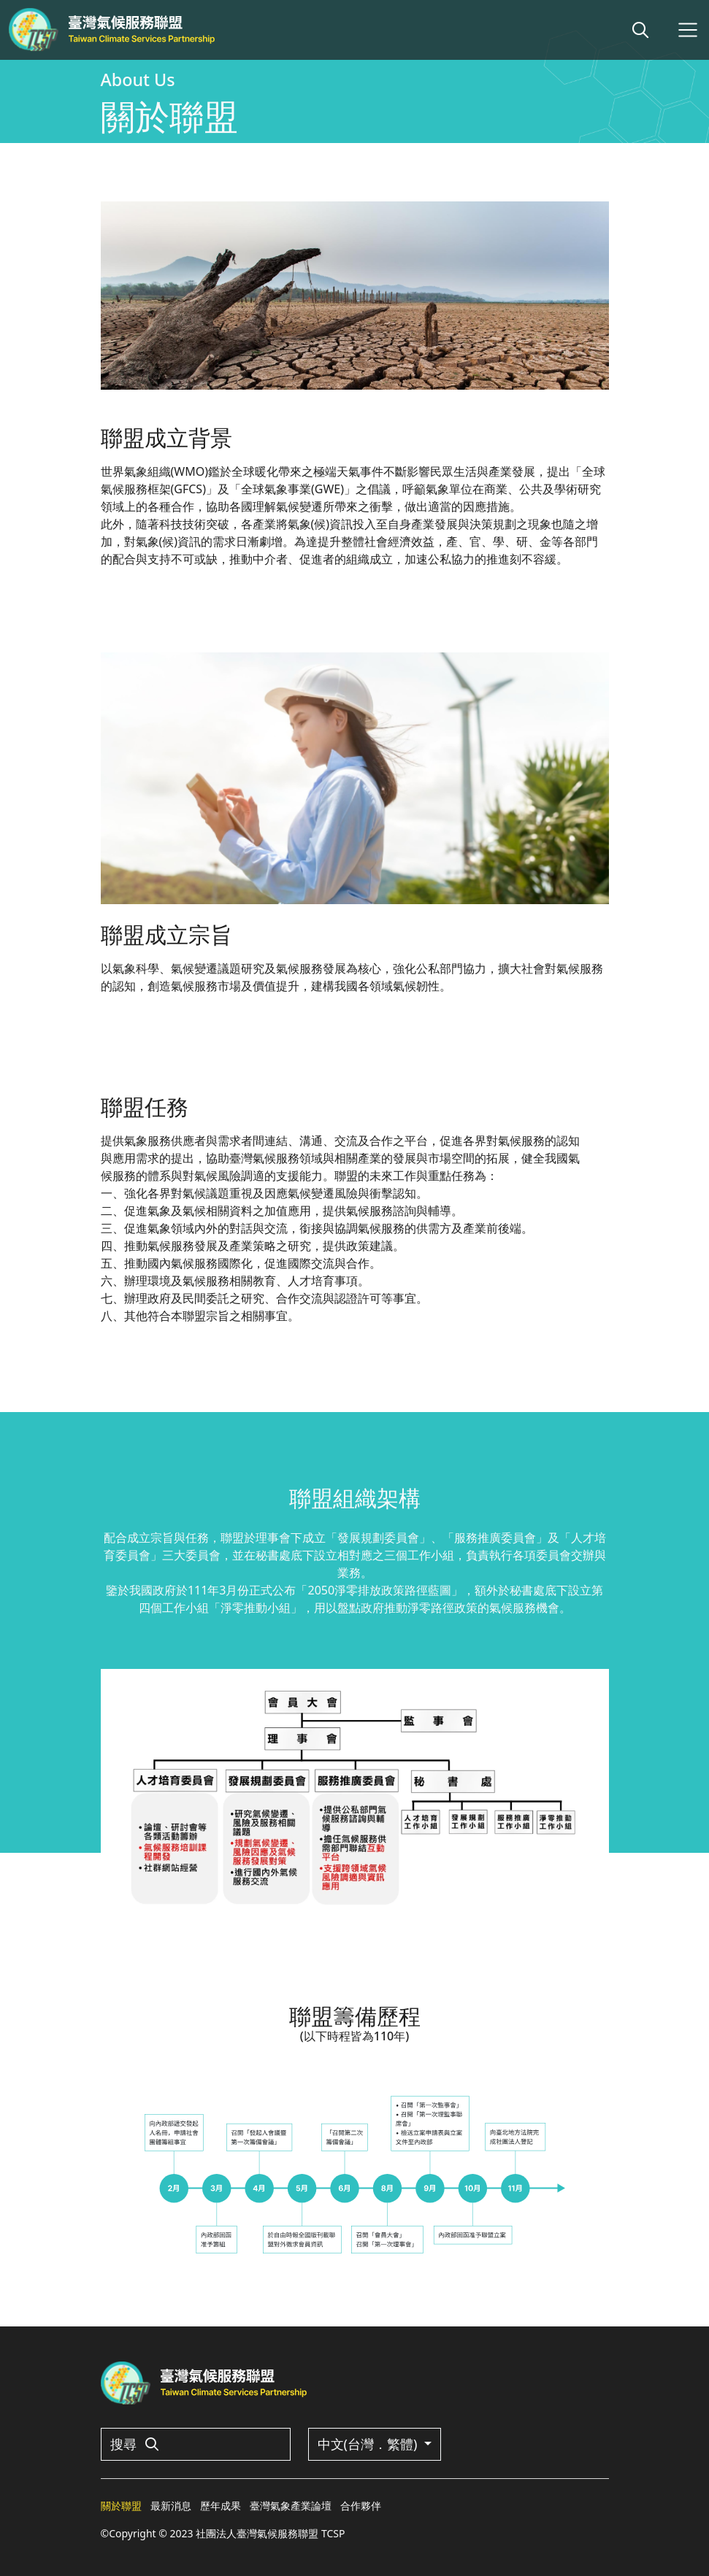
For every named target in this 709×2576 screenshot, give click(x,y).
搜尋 (134, 2444)
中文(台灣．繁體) (369, 2444)
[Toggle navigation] (687, 30)
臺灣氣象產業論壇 (290, 2506)
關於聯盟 (121, 2506)
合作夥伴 (360, 2506)
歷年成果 (220, 2506)
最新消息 (170, 2506)
